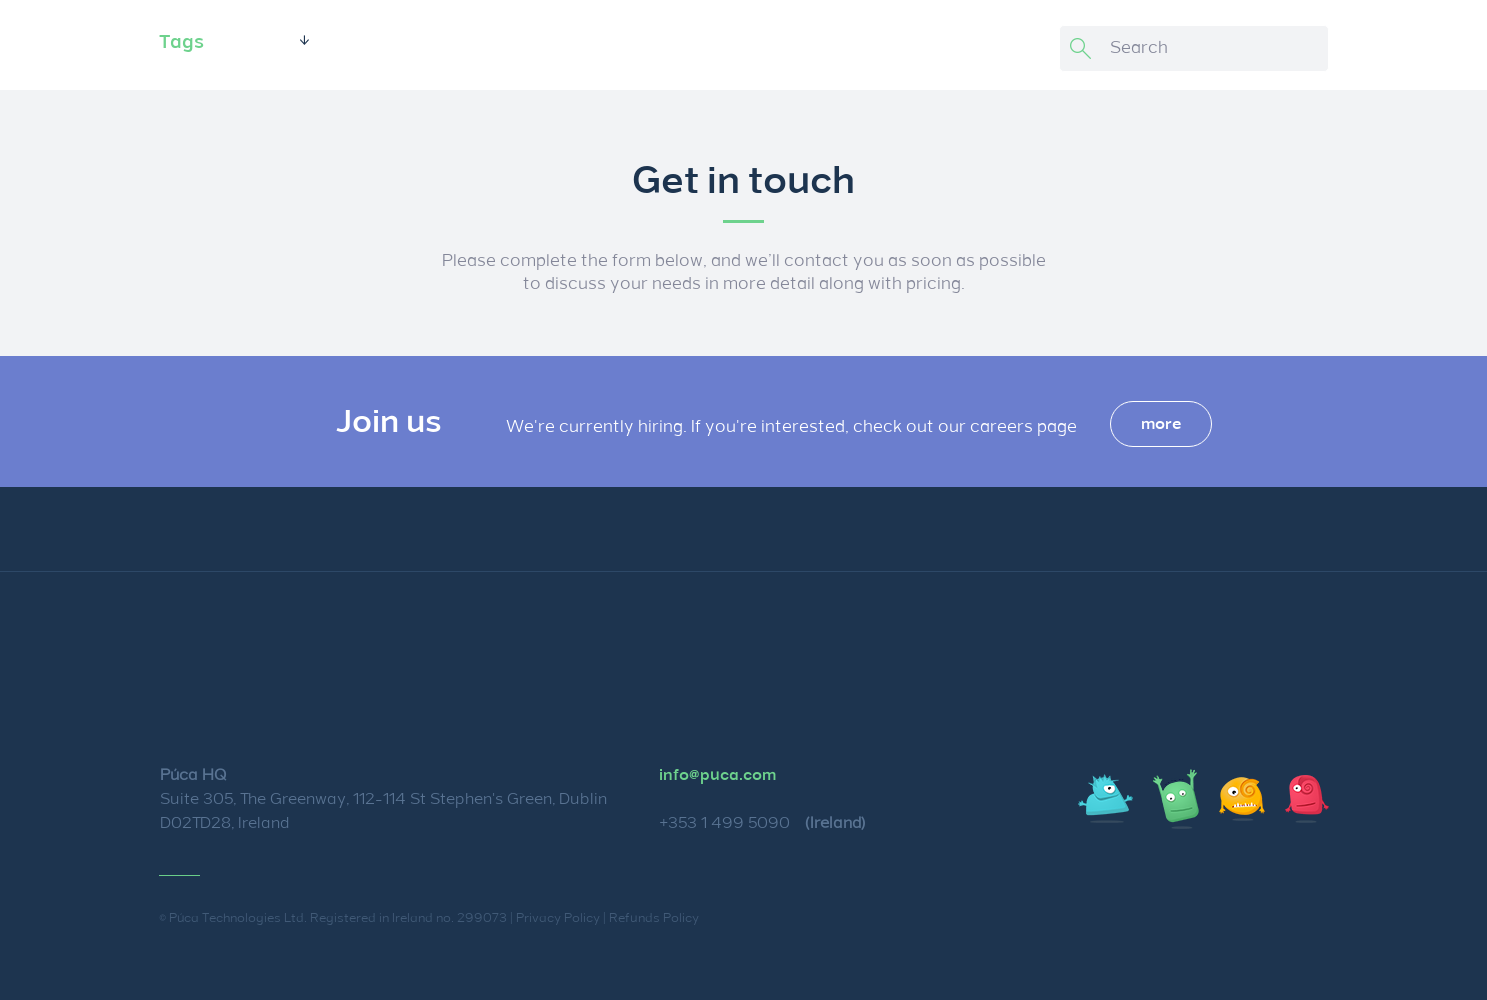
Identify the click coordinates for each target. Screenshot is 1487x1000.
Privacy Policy (558, 918)
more (1161, 424)
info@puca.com (717, 775)
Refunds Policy (654, 918)
